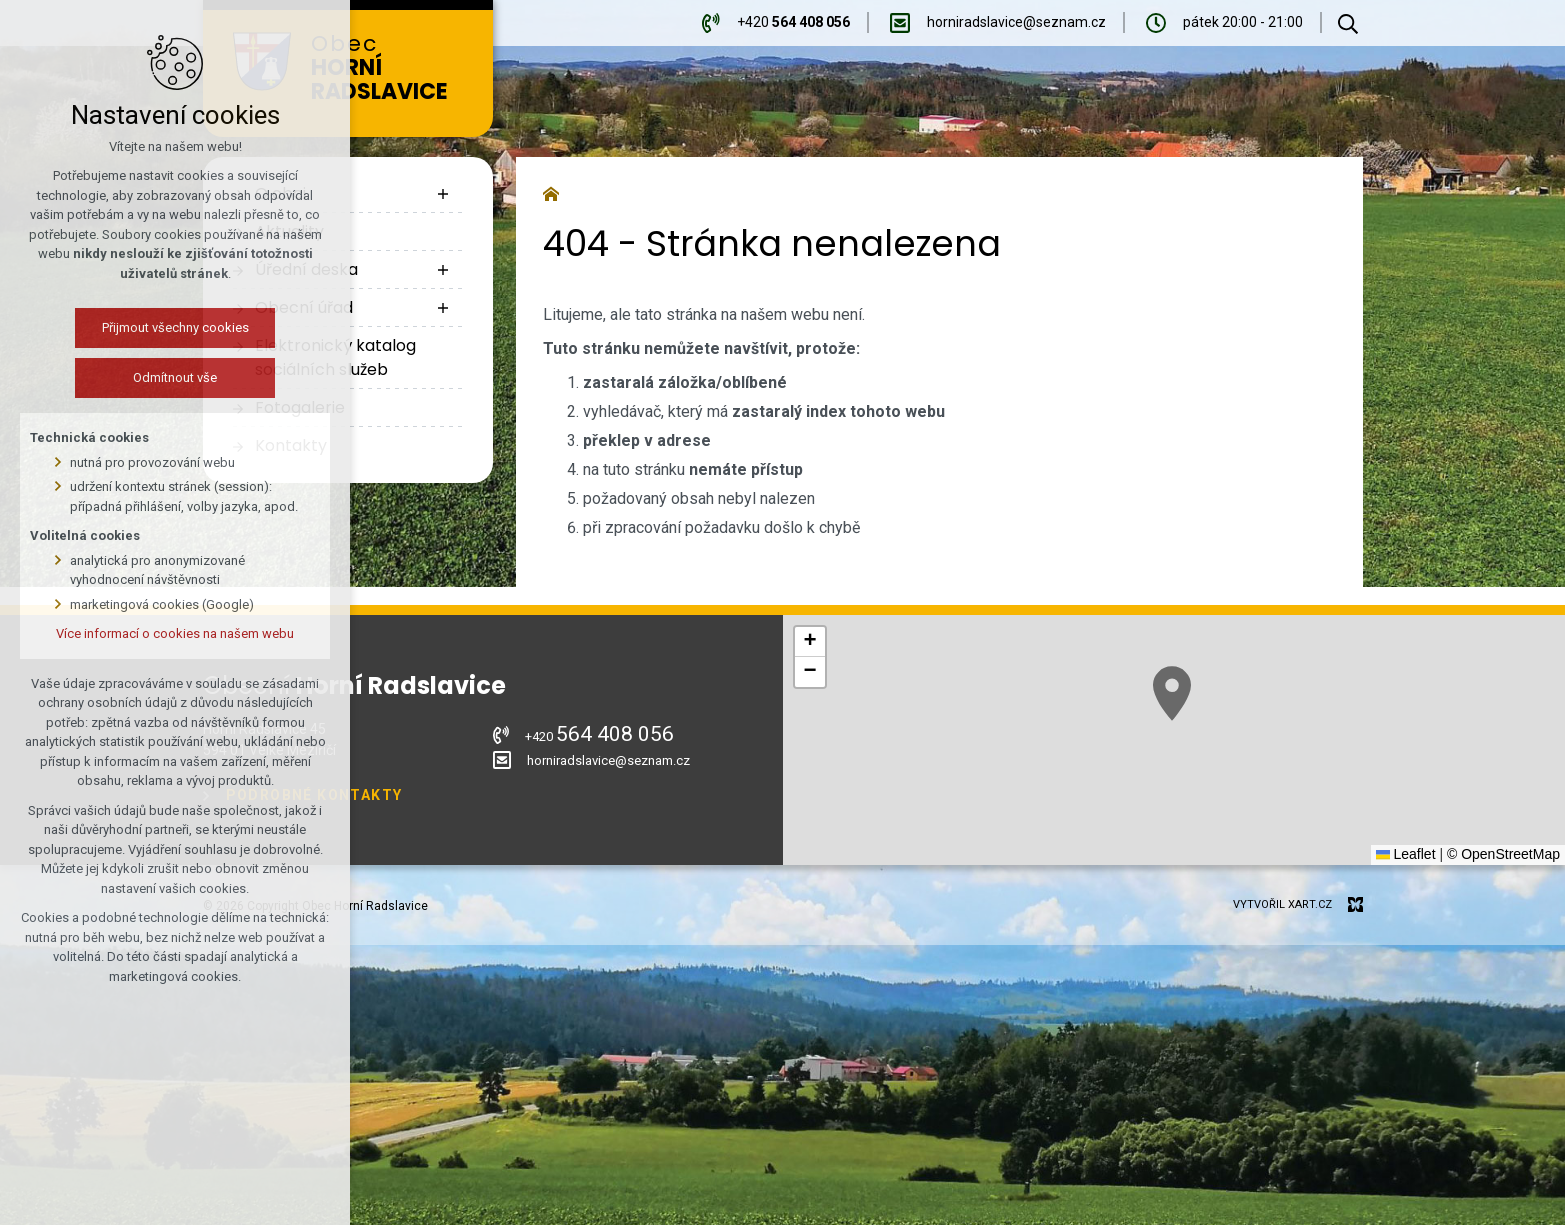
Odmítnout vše (175, 377)
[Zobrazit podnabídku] (443, 194)
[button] (1172, 693)
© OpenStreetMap (1503, 854)
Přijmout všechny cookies (175, 327)
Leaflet (1406, 854)
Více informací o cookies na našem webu (175, 633)
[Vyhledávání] (1348, 23)
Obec (392, 68)
